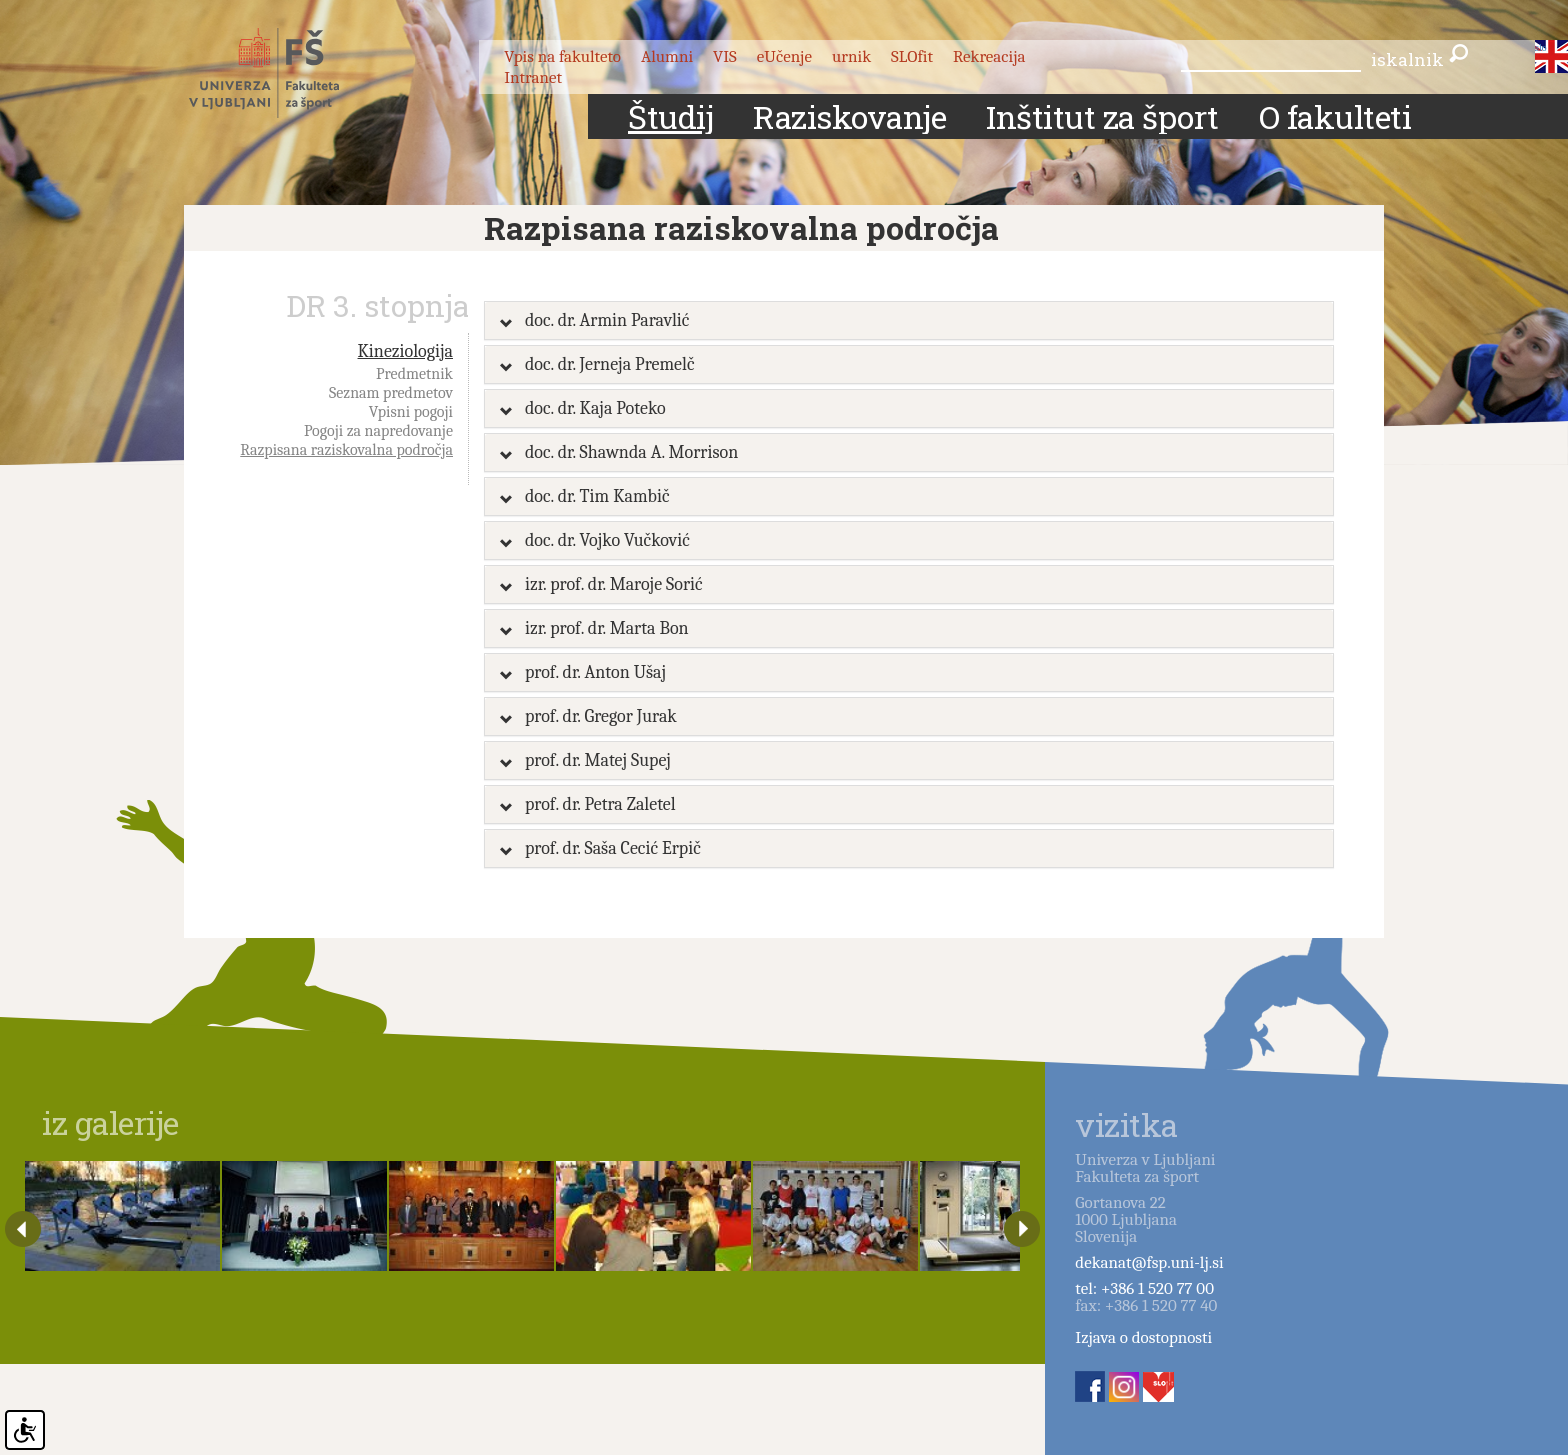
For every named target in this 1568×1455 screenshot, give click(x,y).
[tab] (909, 320)
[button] (909, 320)
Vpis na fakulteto (562, 56)
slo (1540, 48)
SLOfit (912, 56)
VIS (725, 56)
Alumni (667, 56)
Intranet (533, 77)
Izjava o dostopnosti (1143, 1337)
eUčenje (784, 56)
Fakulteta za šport (286, 73)
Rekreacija (989, 56)
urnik (851, 56)
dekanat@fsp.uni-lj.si (1149, 1262)
